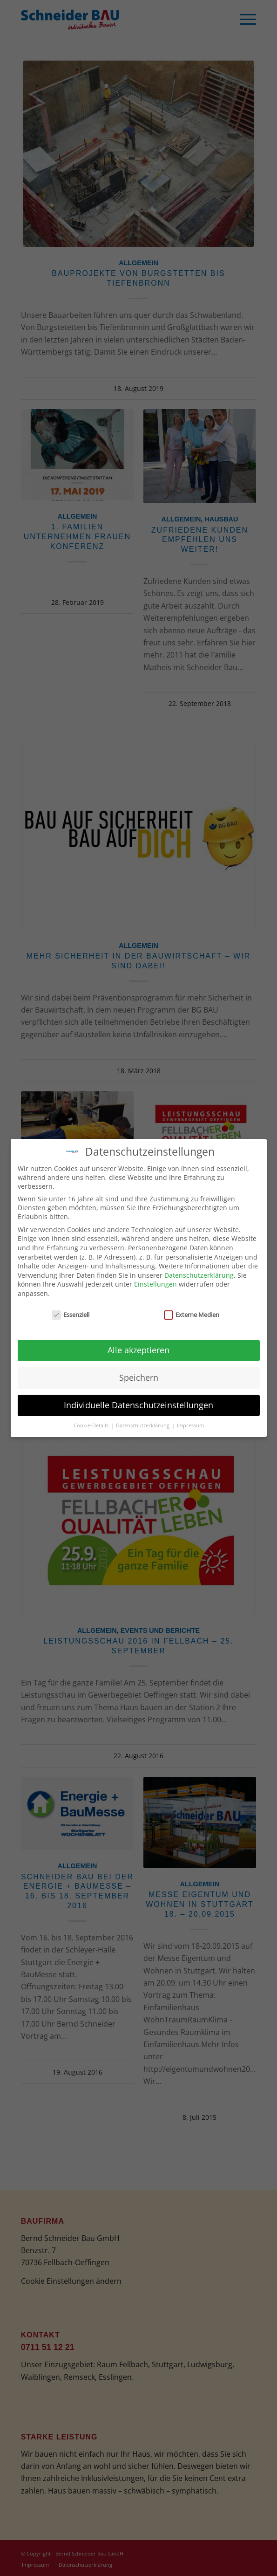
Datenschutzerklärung (199, 1273)
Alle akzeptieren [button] (138, 1348)
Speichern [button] (138, 1376)
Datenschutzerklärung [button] (143, 1423)
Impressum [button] (190, 1423)
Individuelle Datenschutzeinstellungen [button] (138, 1403)
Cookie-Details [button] (92, 1423)
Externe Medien (192, 1313)
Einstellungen (155, 1282)
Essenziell (71, 1313)
